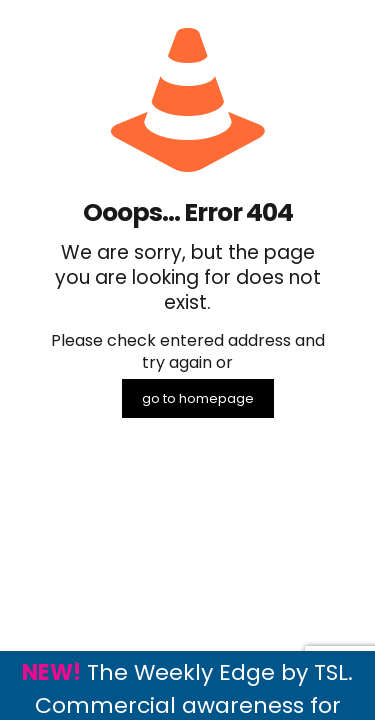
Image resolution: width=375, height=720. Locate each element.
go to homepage (198, 398)
